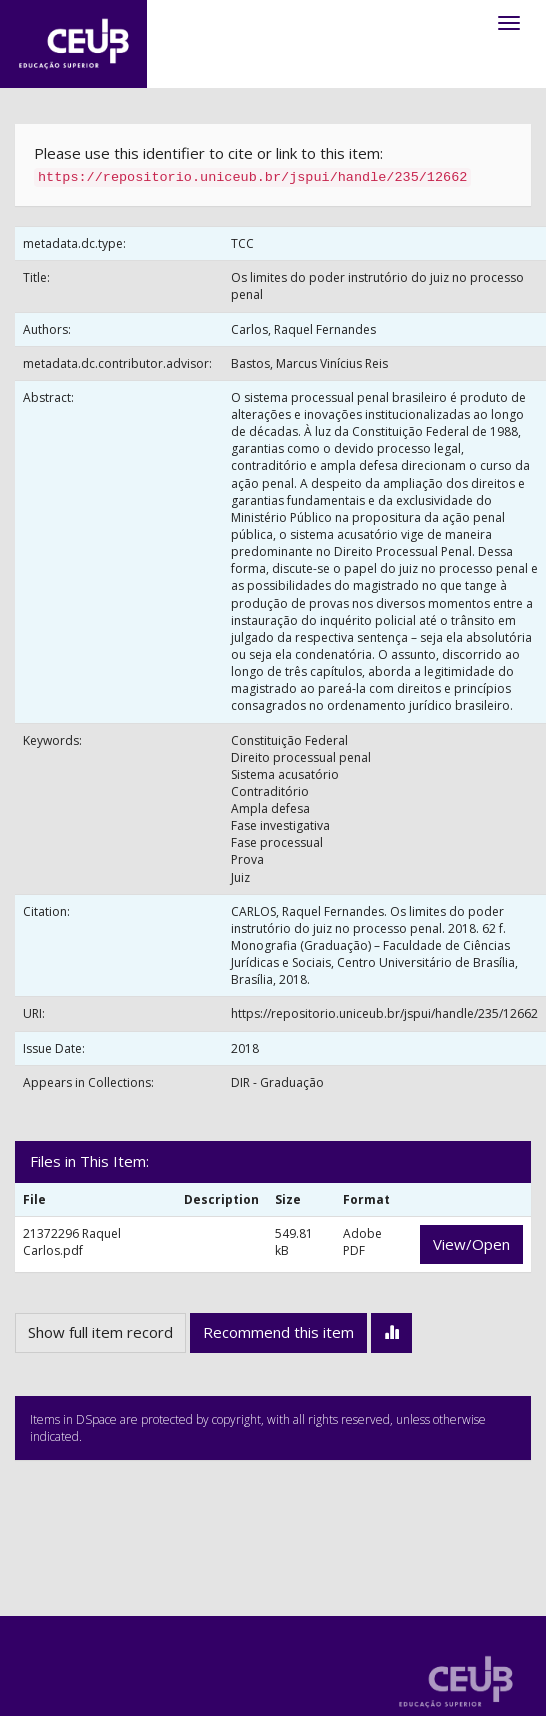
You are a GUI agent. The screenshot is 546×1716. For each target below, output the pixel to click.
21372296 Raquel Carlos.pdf (72, 1242)
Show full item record (100, 1332)
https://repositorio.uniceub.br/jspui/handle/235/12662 (384, 1013)
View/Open (471, 1244)
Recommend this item (278, 1332)
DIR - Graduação (277, 1082)
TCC (242, 243)
